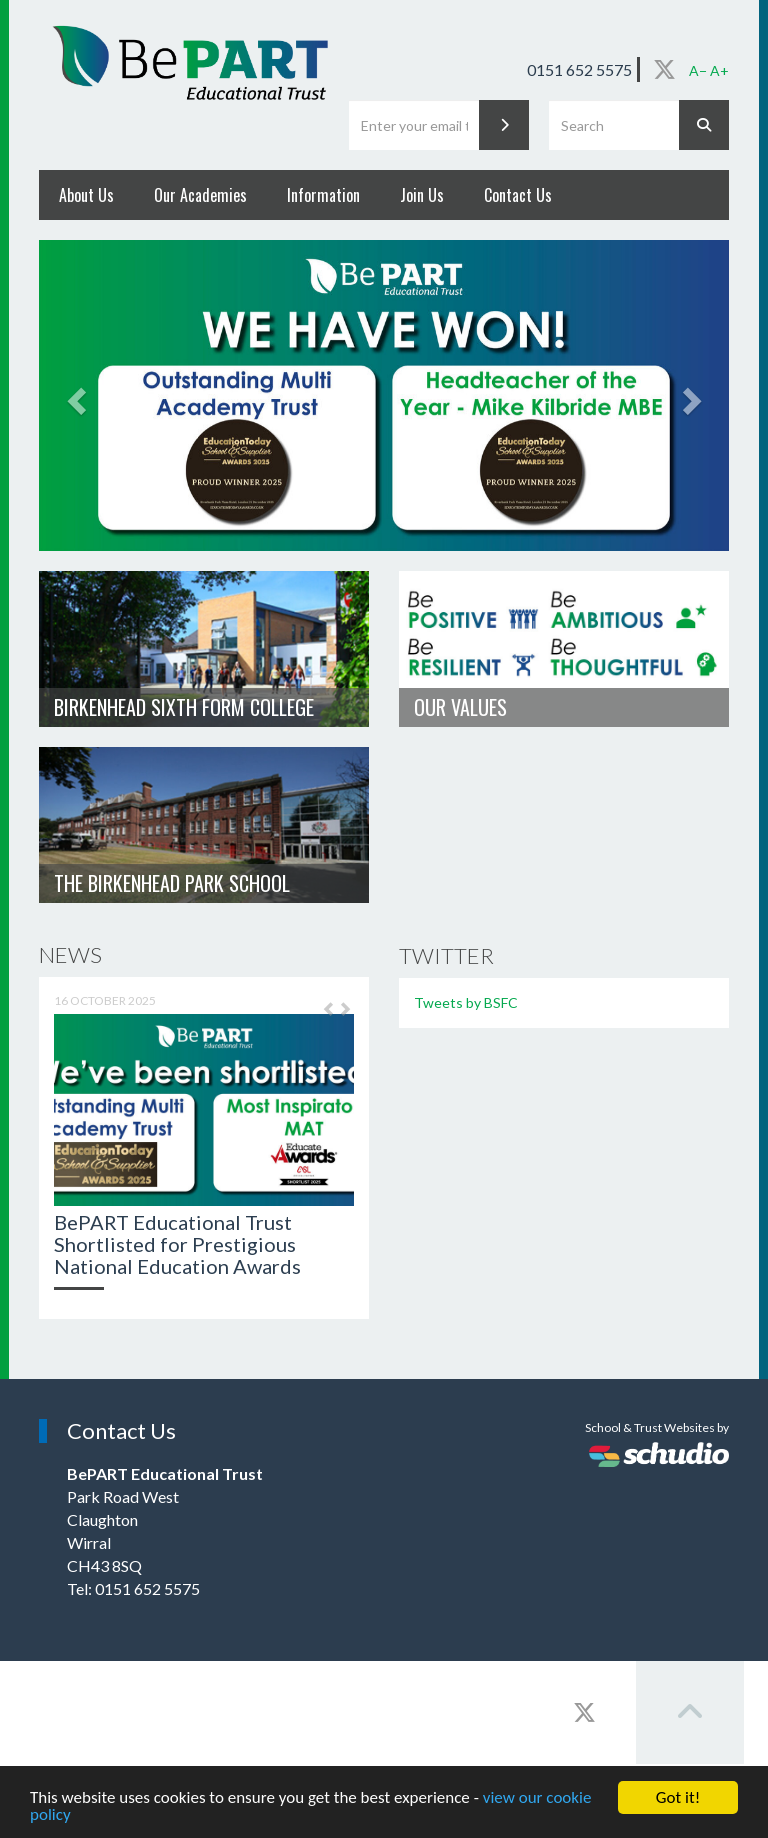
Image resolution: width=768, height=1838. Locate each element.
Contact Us (518, 195)
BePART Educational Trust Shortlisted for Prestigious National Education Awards (177, 1244)
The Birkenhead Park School (172, 883)
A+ (719, 70)
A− (698, 70)
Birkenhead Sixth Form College (184, 707)
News (70, 954)
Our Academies (200, 195)
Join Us (422, 195)
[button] (324, 1017)
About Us (86, 195)
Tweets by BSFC (466, 1002)
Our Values (460, 707)
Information (323, 195)
